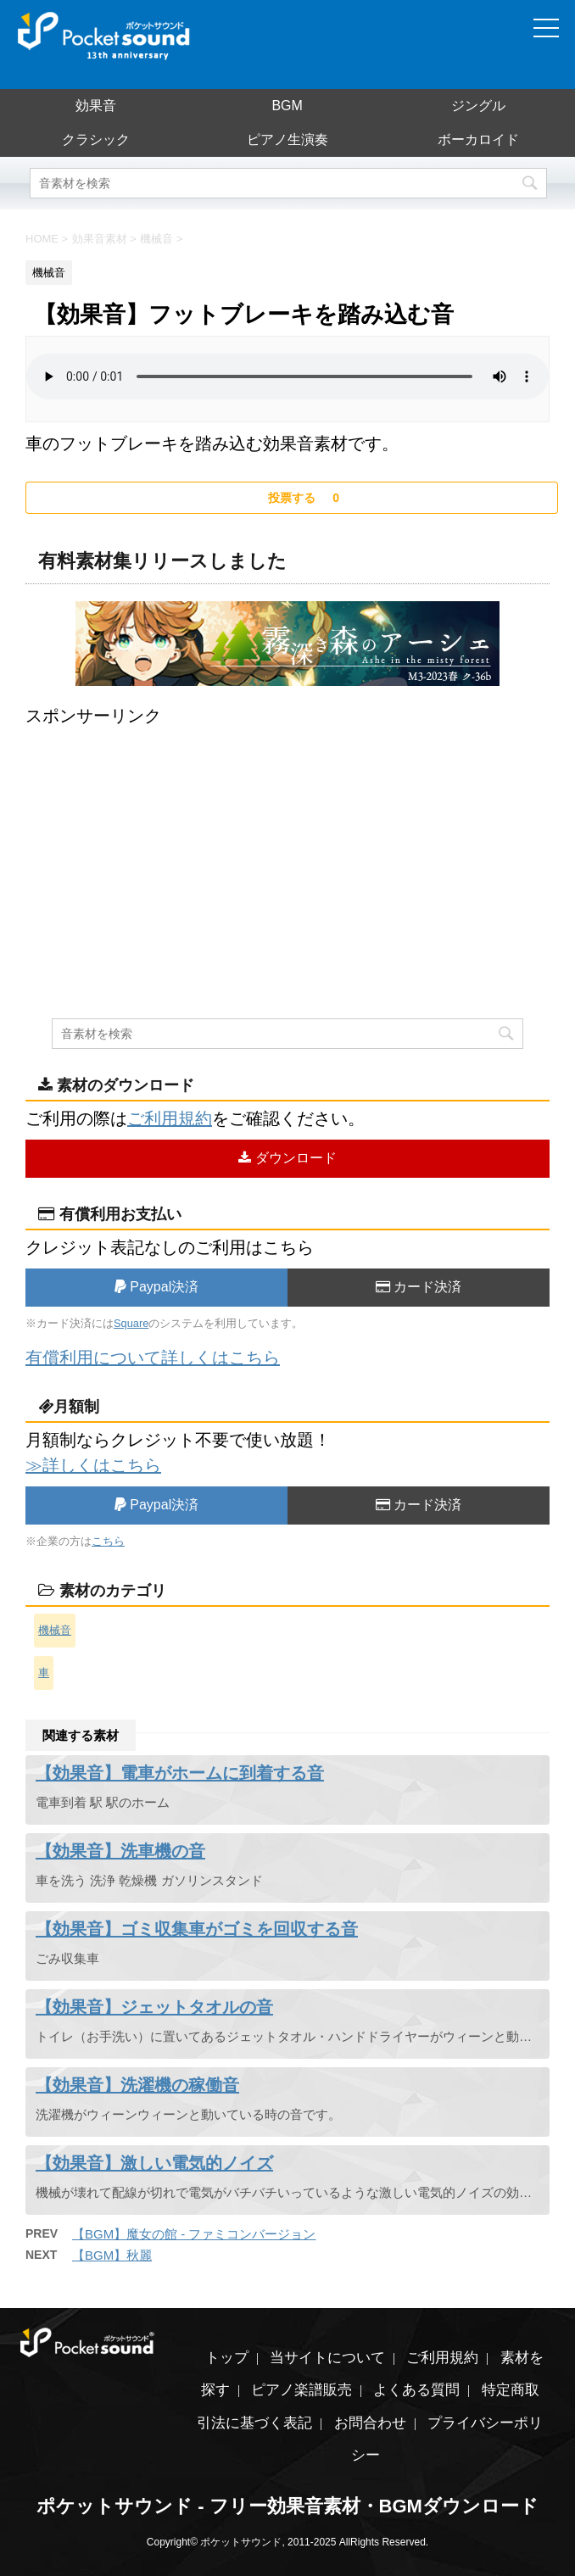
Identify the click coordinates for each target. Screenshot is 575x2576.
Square (131, 1323)
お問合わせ (370, 2423)
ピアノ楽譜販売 (301, 2390)
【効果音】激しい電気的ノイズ (154, 2163)
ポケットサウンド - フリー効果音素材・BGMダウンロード (287, 2506)
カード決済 (418, 1287)
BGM (286, 105)
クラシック (96, 139)
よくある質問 (416, 2390)
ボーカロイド (478, 139)
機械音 (54, 1630)
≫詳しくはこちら (93, 1465)
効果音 (95, 105)
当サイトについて (327, 2358)
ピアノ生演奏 (287, 139)
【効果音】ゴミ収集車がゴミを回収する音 (197, 1929)
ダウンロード (287, 1158)
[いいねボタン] (292, 498)
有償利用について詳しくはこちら (152, 1357)
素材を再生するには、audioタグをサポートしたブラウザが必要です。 (287, 376)
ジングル (478, 105)
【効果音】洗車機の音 (120, 1851)
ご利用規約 (169, 1118)
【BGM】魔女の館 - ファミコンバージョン (194, 2234)
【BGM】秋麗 (112, 2255)
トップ (226, 2358)
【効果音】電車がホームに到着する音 (180, 1773)
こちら (108, 1541)
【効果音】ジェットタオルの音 (154, 2007)
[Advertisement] (287, 847)
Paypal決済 (156, 1287)
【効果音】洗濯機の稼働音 (137, 2085)
